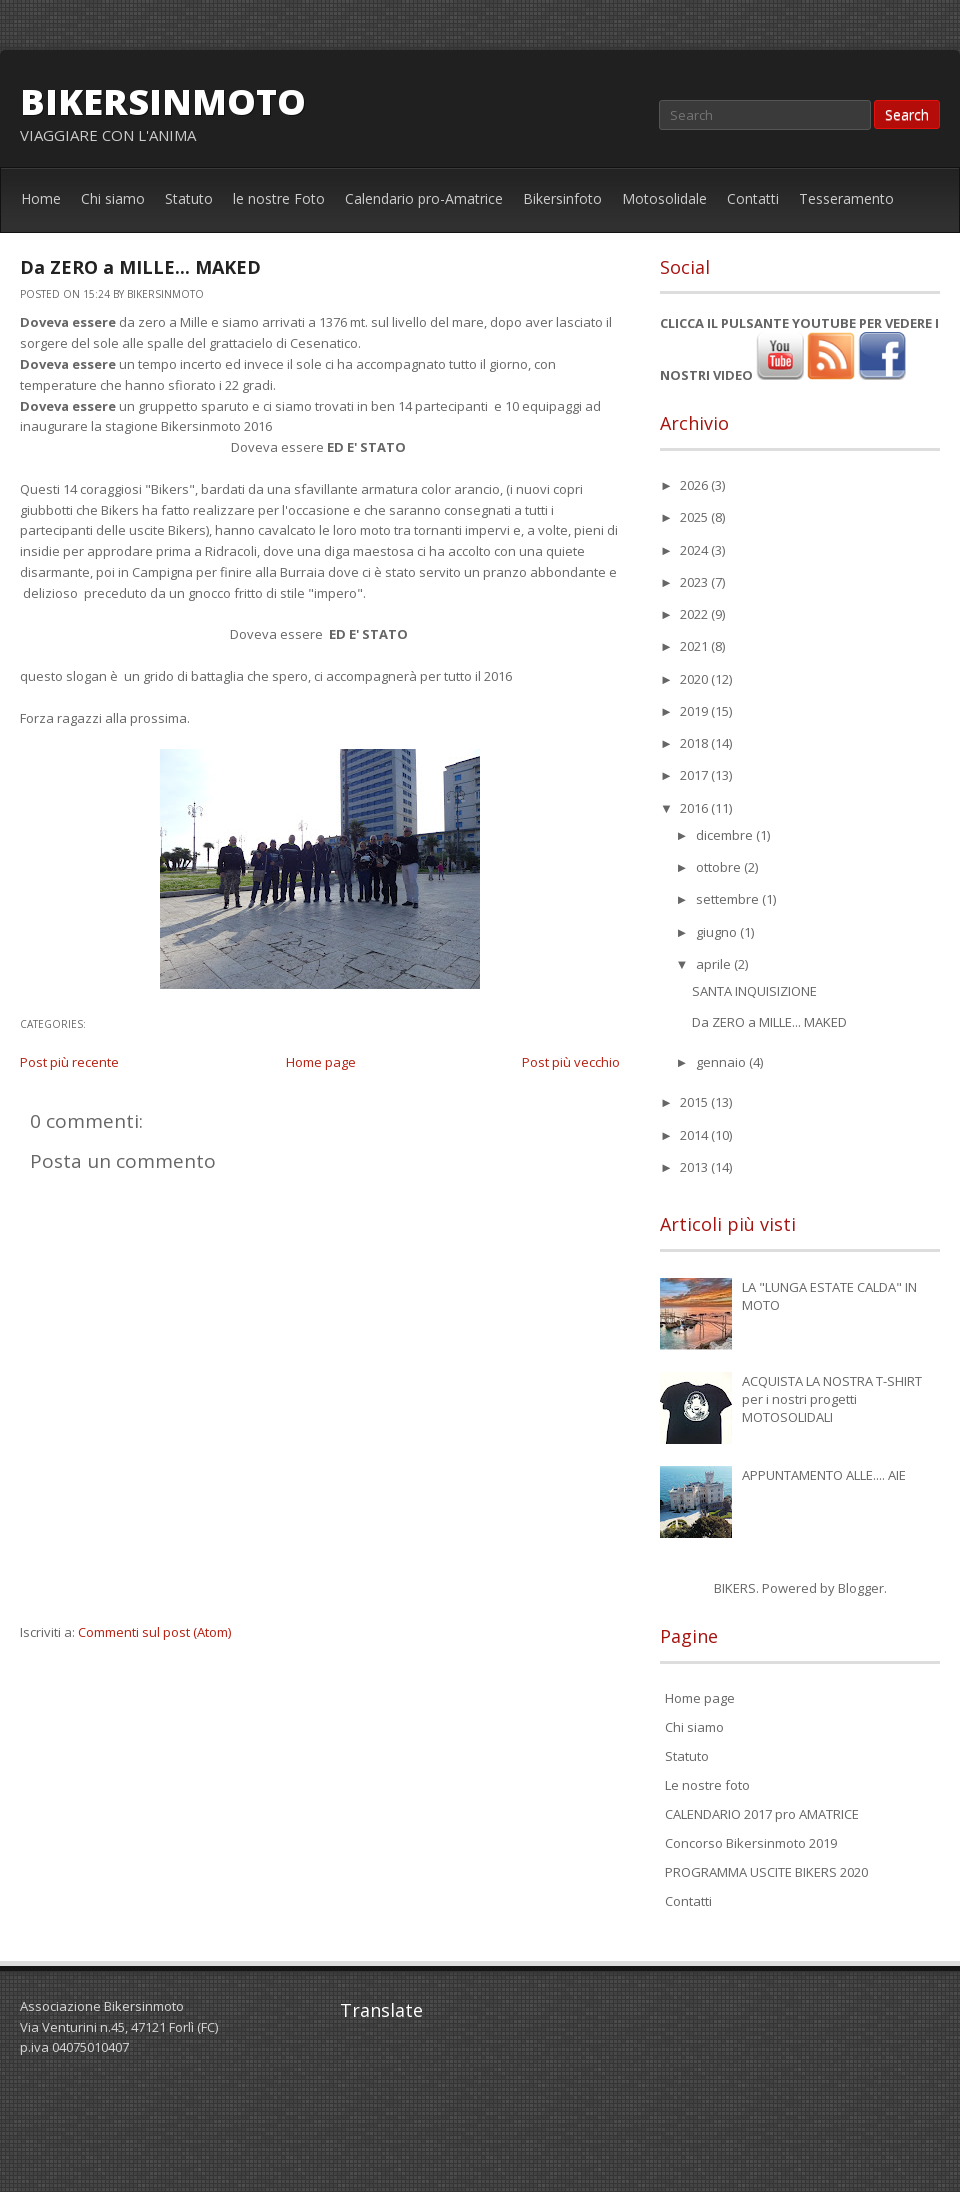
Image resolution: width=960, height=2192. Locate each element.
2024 (695, 550)
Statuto (189, 198)
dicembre (726, 835)
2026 (695, 485)
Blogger (861, 1588)
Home (41, 198)
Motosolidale (664, 198)
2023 (695, 582)
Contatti (753, 198)
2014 (695, 1135)
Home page (321, 1062)
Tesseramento (846, 198)
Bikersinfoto (562, 198)
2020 (695, 679)
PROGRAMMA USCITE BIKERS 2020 (766, 1872)
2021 (695, 646)
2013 (695, 1167)
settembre (729, 899)
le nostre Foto (279, 198)
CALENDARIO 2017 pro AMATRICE (762, 1814)
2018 (695, 743)
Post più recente (69, 1062)
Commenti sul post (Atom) (154, 1632)
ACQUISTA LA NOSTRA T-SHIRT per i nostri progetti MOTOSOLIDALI (832, 1399)
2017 (695, 775)
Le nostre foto (707, 1785)
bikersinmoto (163, 101)
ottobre (720, 867)
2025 (695, 517)
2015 (695, 1102)
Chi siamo (113, 198)
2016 (695, 808)
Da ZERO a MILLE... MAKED (140, 267)
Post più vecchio (571, 1062)
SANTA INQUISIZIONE (754, 991)
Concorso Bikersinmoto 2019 (751, 1843)
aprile (715, 964)
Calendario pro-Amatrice (424, 198)
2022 (695, 614)
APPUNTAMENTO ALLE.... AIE (824, 1475)
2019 (695, 711)
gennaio (722, 1062)
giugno (718, 932)
